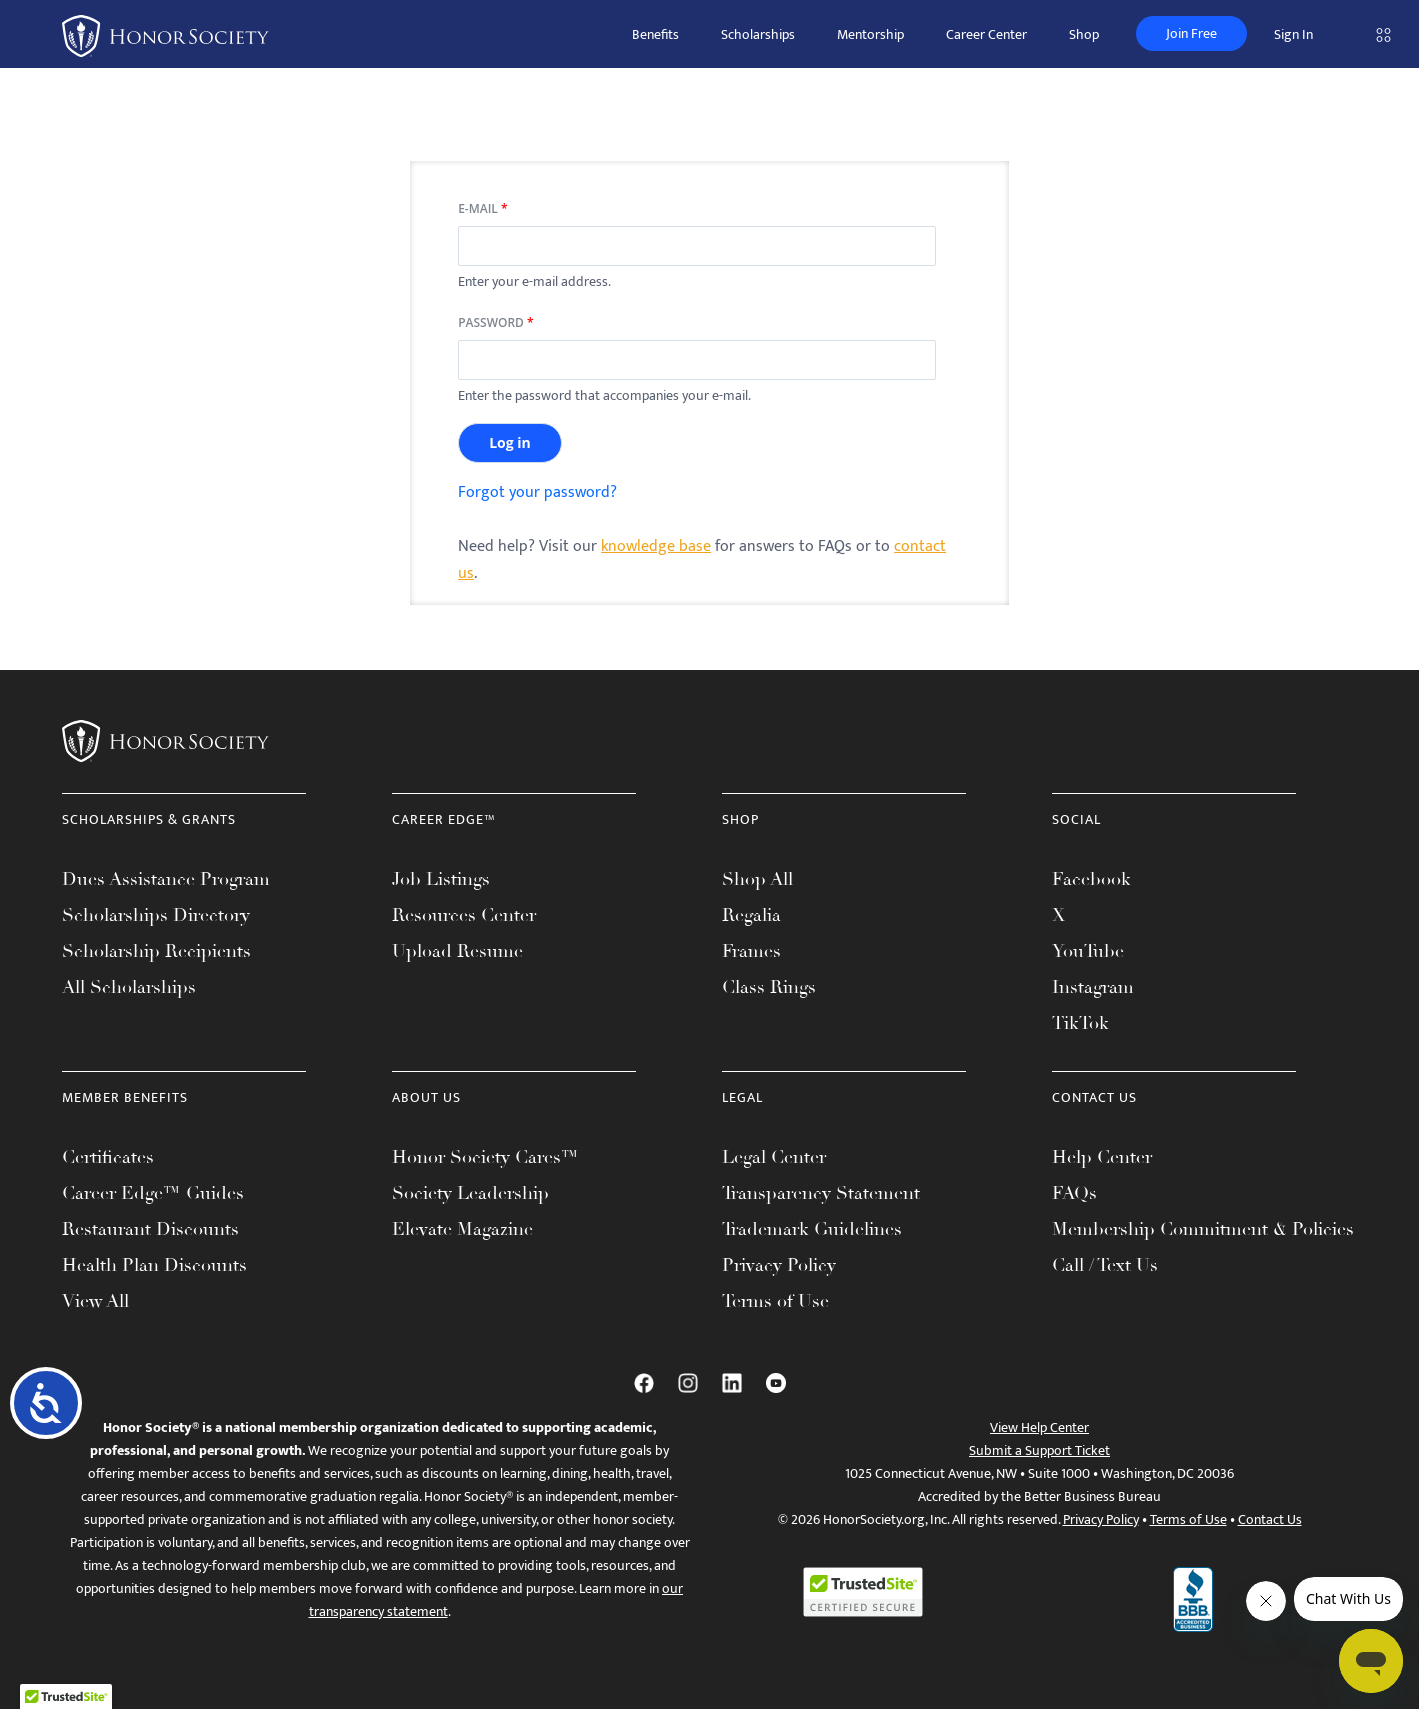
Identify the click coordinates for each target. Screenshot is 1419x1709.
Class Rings (769, 987)
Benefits (655, 34)
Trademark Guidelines (812, 1229)
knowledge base (656, 546)
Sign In (1293, 34)
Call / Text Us (1105, 1265)
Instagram (1093, 987)
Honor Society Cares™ (485, 1157)
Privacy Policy (779, 1265)
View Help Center (1039, 1427)
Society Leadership (470, 1193)
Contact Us (1270, 1519)
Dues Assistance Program (166, 879)
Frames (751, 951)
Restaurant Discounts (150, 1229)
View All (95, 1301)
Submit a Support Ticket (1039, 1450)
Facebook (1091, 879)
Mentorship (870, 34)
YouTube (1088, 951)
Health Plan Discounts (154, 1265)
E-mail (482, 209)
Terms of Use (775, 1301)
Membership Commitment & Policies (1203, 1229)
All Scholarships (129, 987)
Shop (1084, 34)
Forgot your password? (537, 492)
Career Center (986, 34)
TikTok (1080, 1023)
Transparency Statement (821, 1193)
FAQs (1074, 1193)
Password (495, 323)
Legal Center (774, 1157)
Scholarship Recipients (156, 951)
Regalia (751, 915)
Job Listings (441, 879)
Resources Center (464, 915)
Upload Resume (457, 951)
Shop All (757, 879)
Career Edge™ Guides (153, 1193)
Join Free (1191, 33)
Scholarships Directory (156, 915)
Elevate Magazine (462, 1229)
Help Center (1102, 1157)
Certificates (108, 1157)
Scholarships (758, 34)
